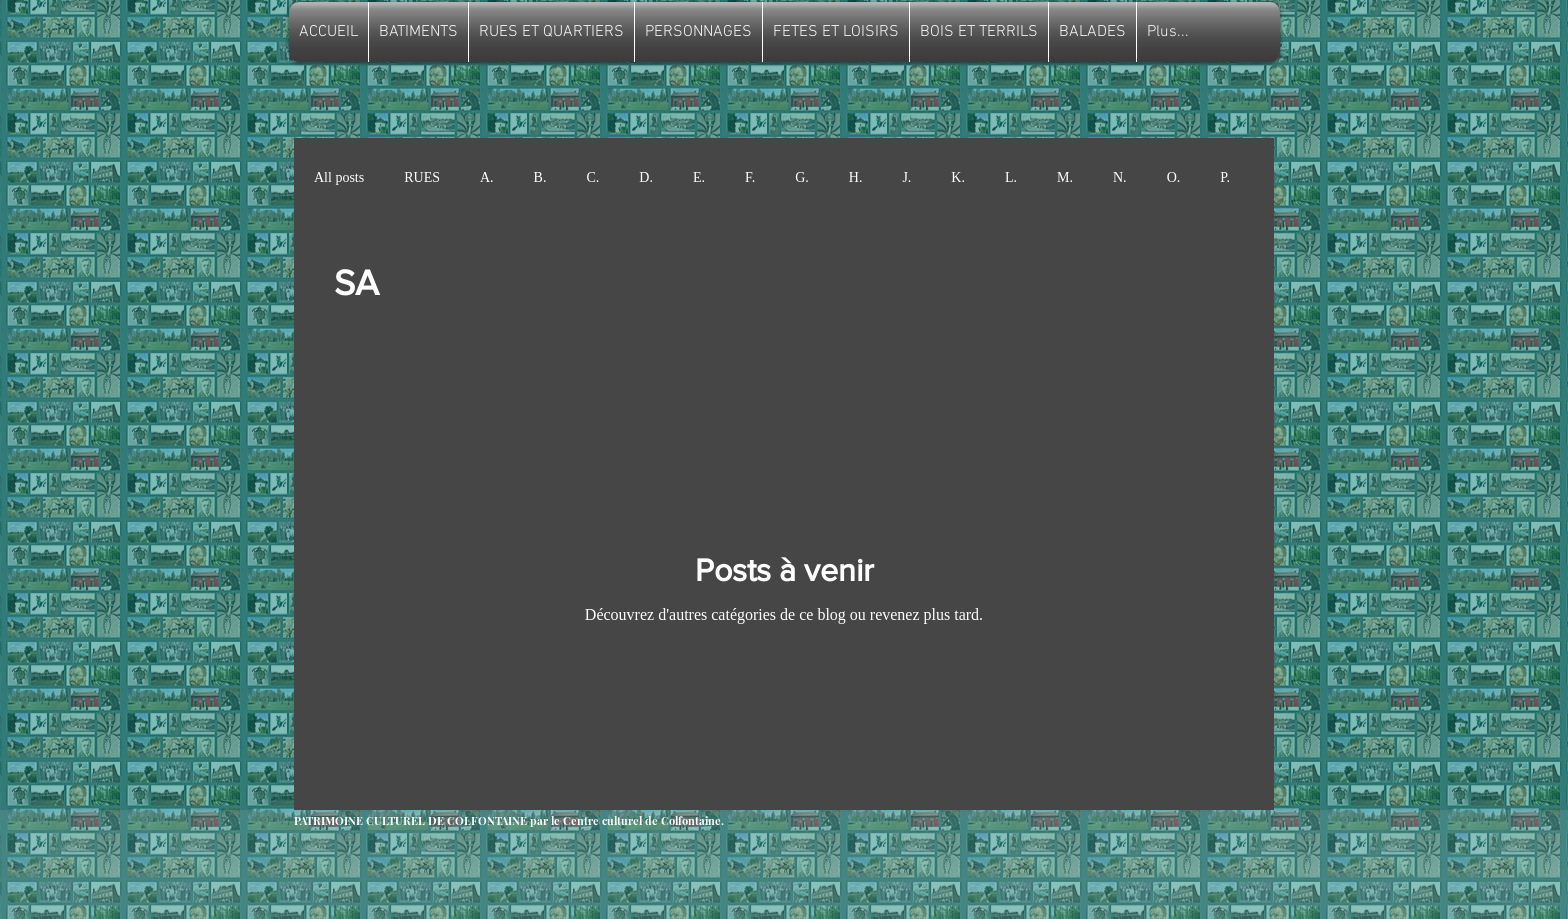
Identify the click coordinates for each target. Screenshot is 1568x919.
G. (802, 177)
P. (1225, 177)
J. (906, 177)
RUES (422, 177)
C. (592, 177)
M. (1065, 177)
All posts (339, 177)
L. (1011, 177)
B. (540, 177)
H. (856, 177)
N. (1120, 177)
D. (646, 177)
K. (958, 177)
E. (699, 177)
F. (750, 177)
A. (487, 177)
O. (1174, 177)
